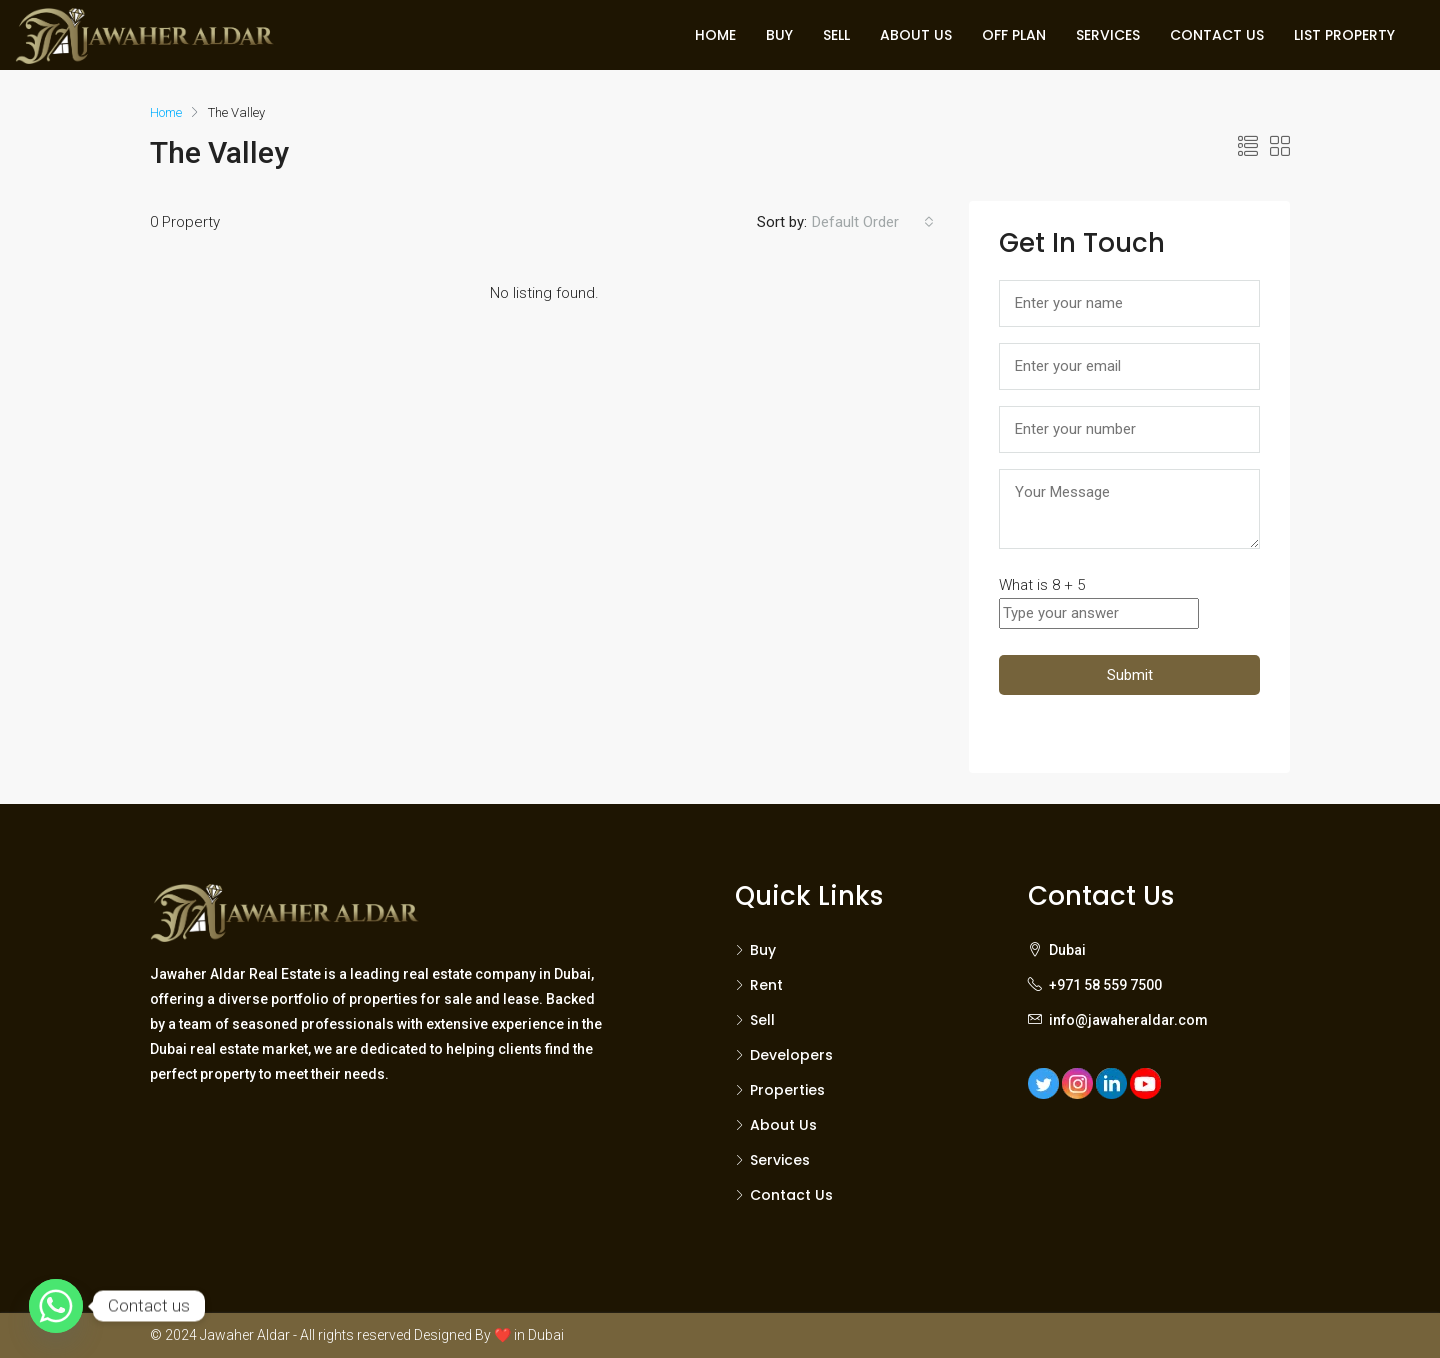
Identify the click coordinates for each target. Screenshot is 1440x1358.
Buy (763, 950)
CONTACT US (1217, 35)
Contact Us (791, 1195)
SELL (836, 35)
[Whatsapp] (56, 1306)
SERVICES (1108, 35)
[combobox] (873, 222)
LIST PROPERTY (1344, 35)
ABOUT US (916, 35)
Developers (791, 1055)
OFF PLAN (1014, 35)
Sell (762, 1020)
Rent (766, 985)
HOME (715, 35)
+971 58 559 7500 (1105, 985)
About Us (783, 1125)
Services (780, 1160)
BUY (779, 35)
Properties (787, 1090)
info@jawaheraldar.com (1128, 1020)
